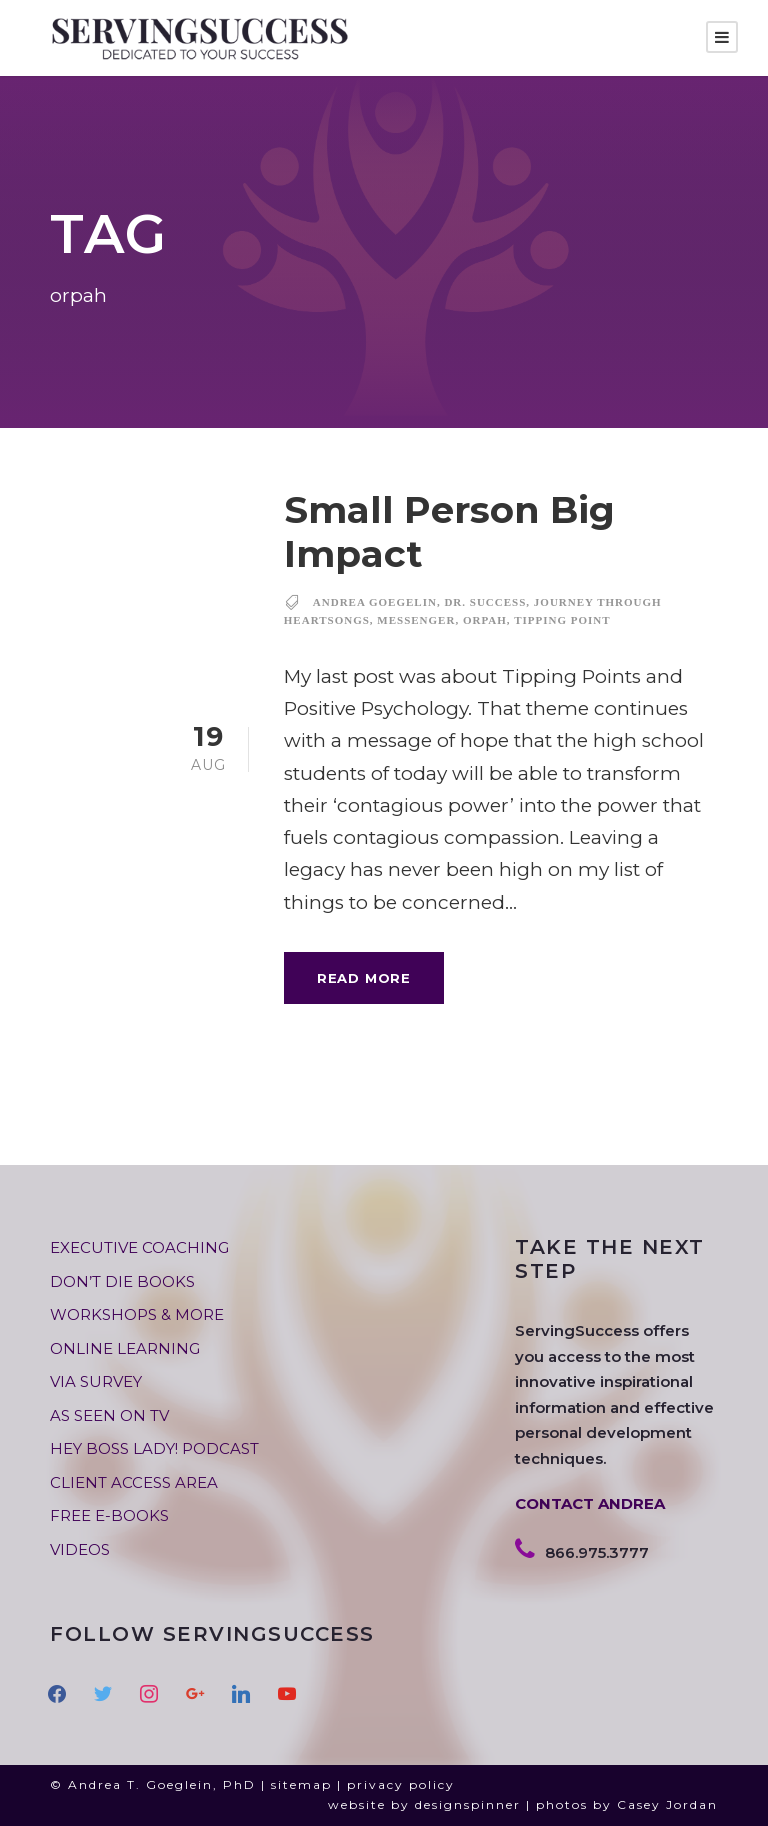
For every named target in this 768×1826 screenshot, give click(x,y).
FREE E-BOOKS (109, 1515)
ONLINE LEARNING (125, 1348)
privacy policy (401, 1784)
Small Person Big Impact (449, 531)
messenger (416, 620)
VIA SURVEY (96, 1381)
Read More (364, 978)
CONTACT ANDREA (590, 1503)
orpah (485, 620)
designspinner (468, 1804)
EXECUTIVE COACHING (139, 1247)
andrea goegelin (375, 602)
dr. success (485, 602)
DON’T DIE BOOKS (122, 1281)
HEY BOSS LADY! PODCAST (154, 1448)
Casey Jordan (667, 1804)
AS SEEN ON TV (109, 1415)
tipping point (562, 620)
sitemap (301, 1784)
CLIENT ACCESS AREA (134, 1482)
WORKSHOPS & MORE (137, 1314)
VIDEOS (80, 1549)
